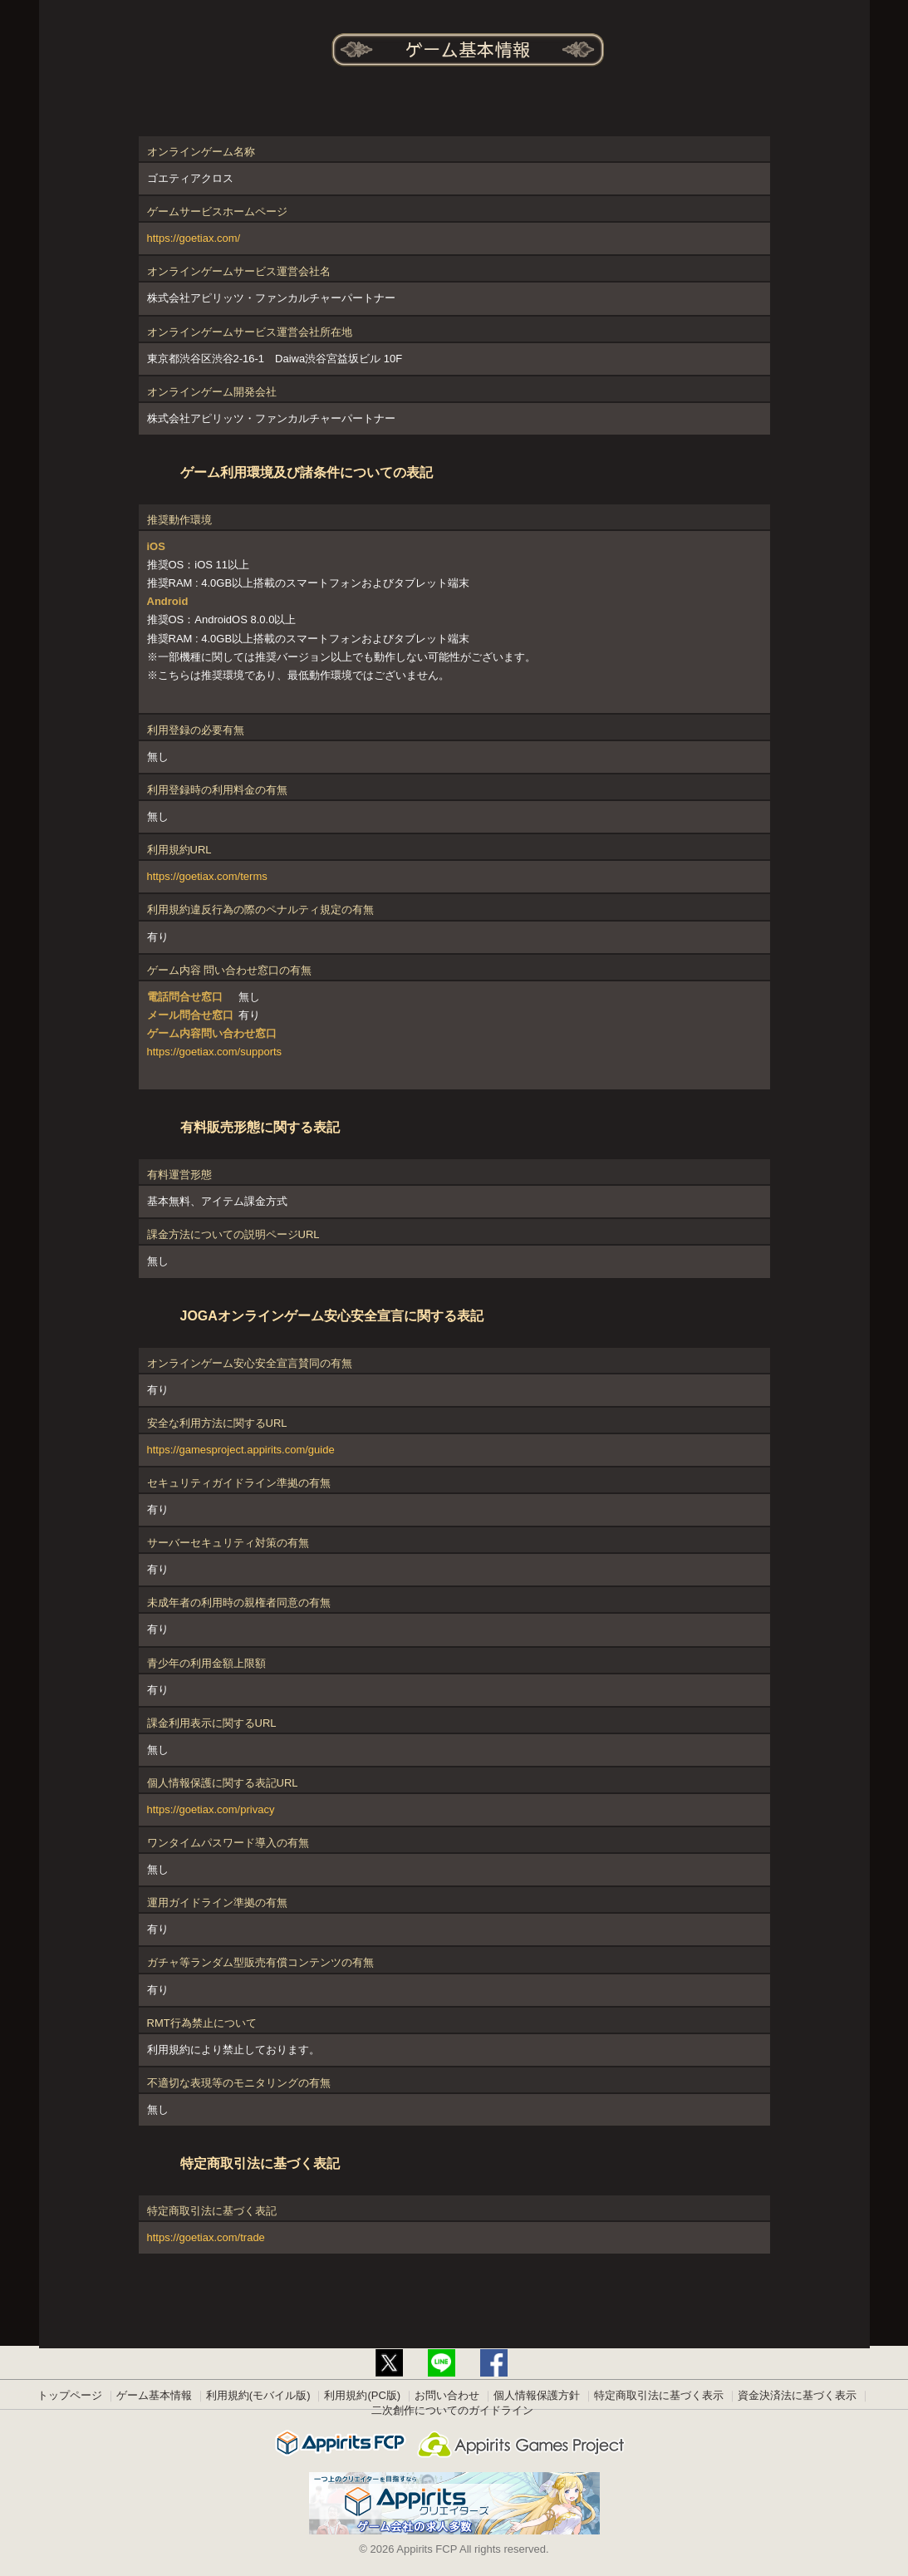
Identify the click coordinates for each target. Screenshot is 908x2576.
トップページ (69, 2395)
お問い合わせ (447, 2395)
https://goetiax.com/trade (206, 2237)
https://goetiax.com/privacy (211, 1809)
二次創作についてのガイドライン (452, 2410)
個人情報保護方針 (536, 2395)
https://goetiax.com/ (194, 238)
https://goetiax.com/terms (207, 876)
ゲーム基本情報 (154, 2395)
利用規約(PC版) (362, 2395)
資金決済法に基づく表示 (797, 2395)
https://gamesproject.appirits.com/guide (241, 1449)
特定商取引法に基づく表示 (659, 2395)
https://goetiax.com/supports (214, 1051)
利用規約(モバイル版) (258, 2395)
